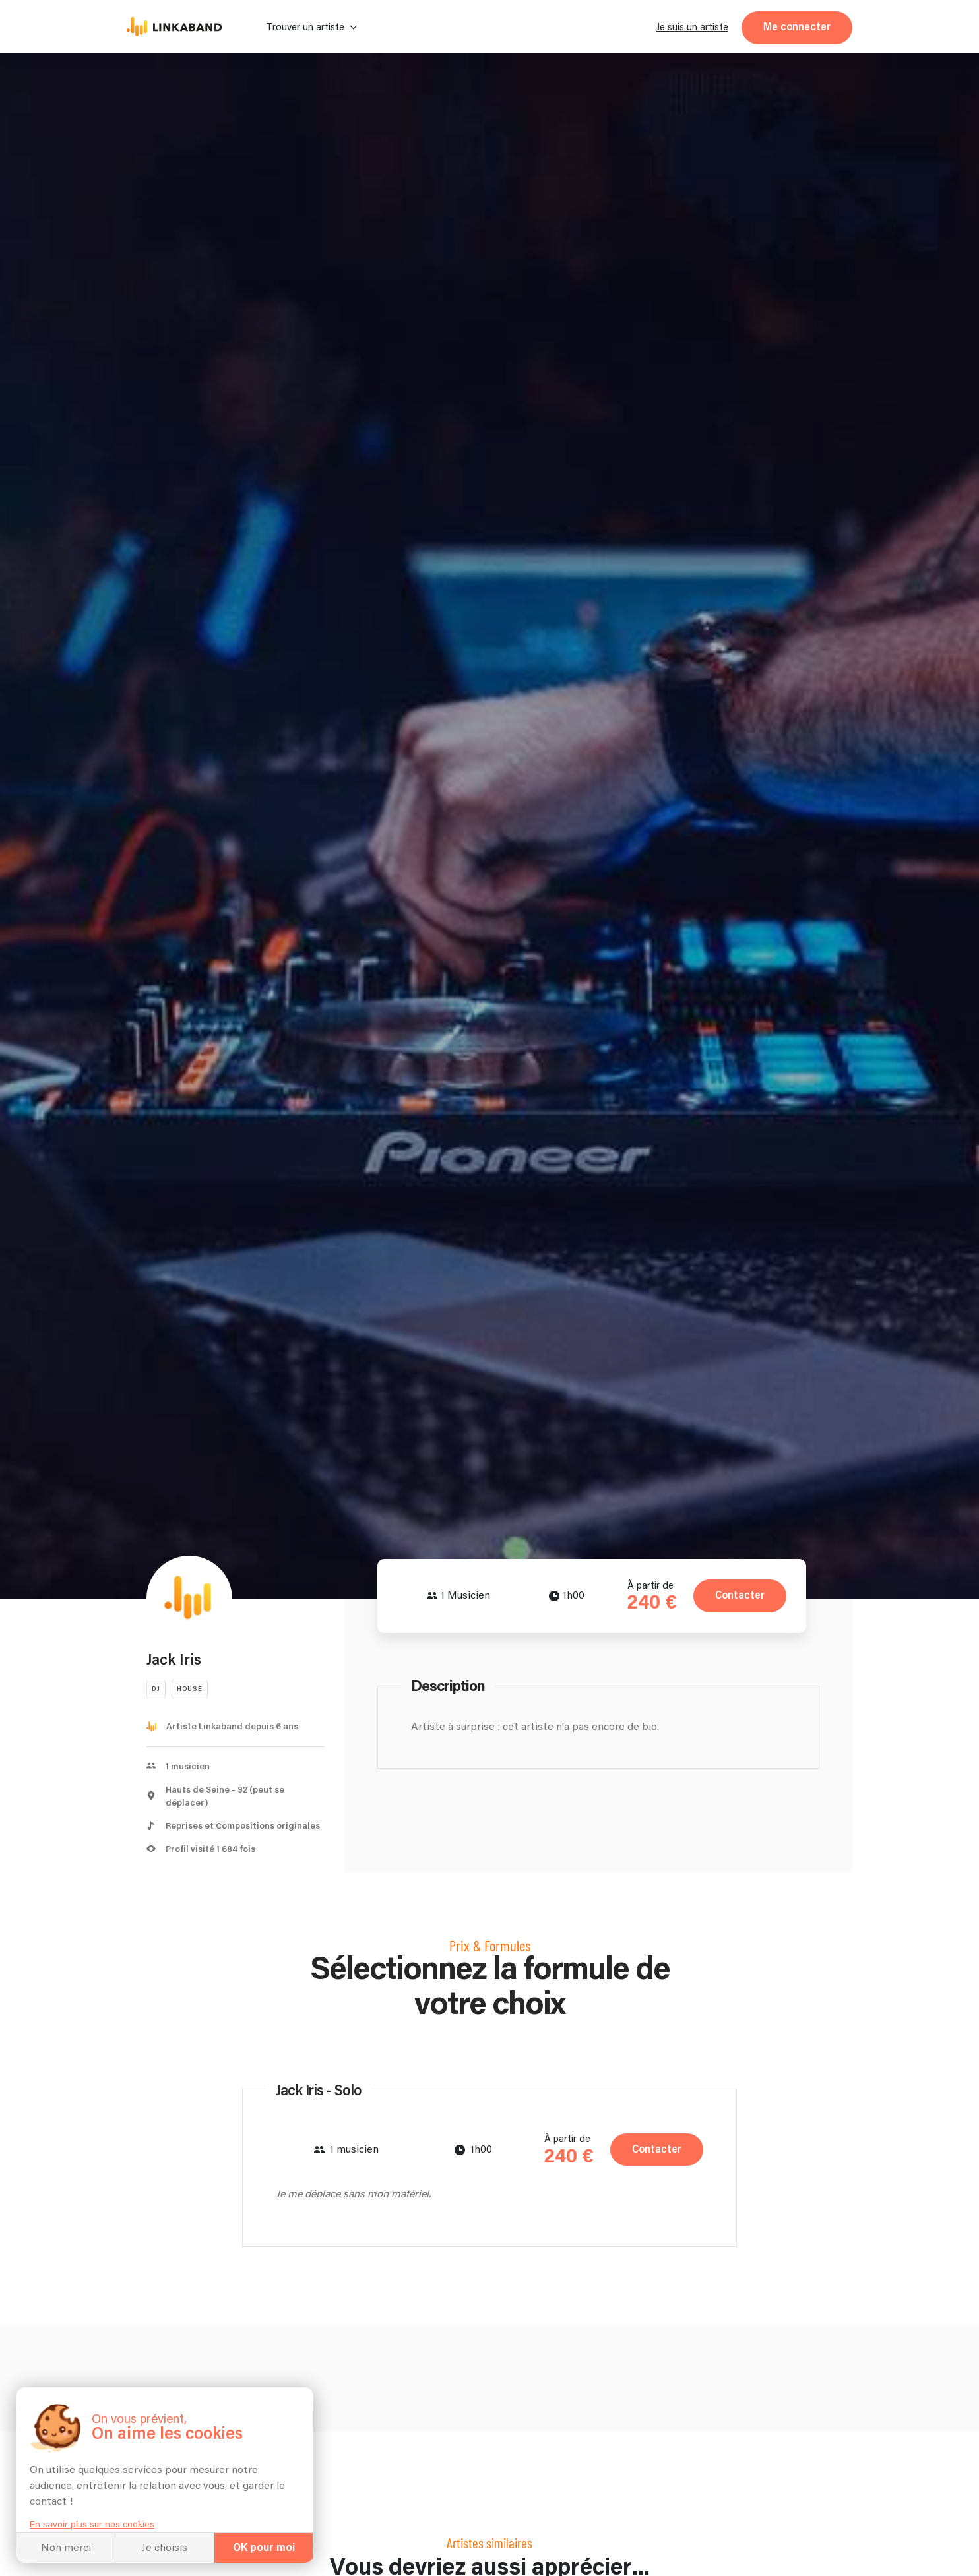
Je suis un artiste (692, 27)
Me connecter (797, 27)
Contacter (740, 1595)
